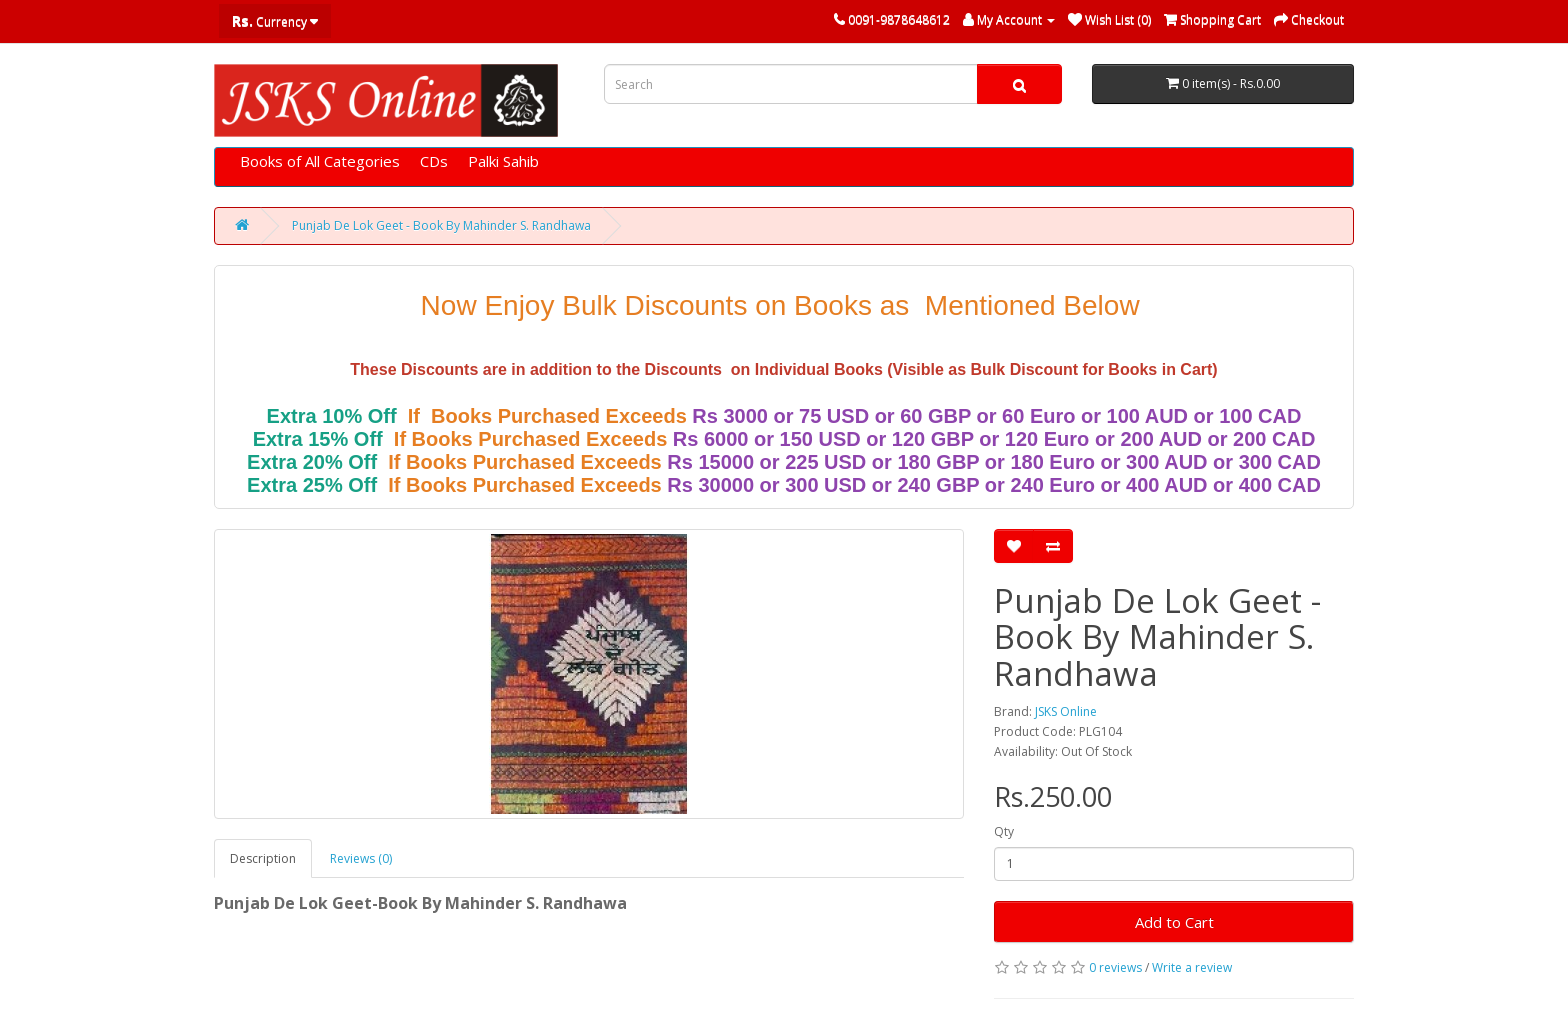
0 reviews (1115, 967)
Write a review (1192, 967)
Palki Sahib (503, 161)
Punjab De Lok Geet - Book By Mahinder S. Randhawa (441, 225)
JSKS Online (1066, 711)
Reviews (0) (361, 858)
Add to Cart (1174, 922)
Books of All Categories (320, 161)
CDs (434, 161)
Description (263, 858)
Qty (1004, 831)
